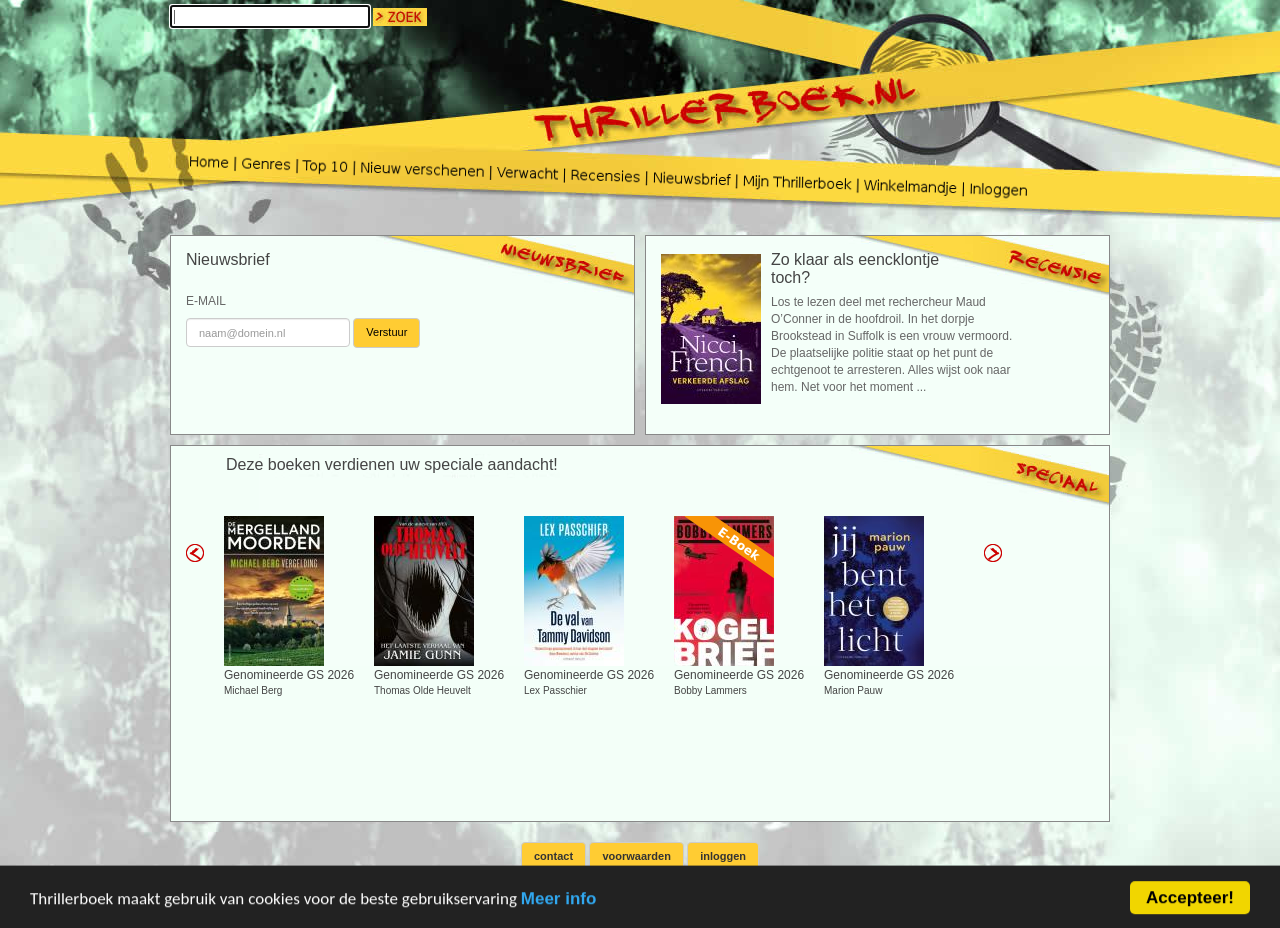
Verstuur (386, 332)
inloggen (723, 856)
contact (553, 856)
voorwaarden (636, 856)
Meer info (559, 905)
